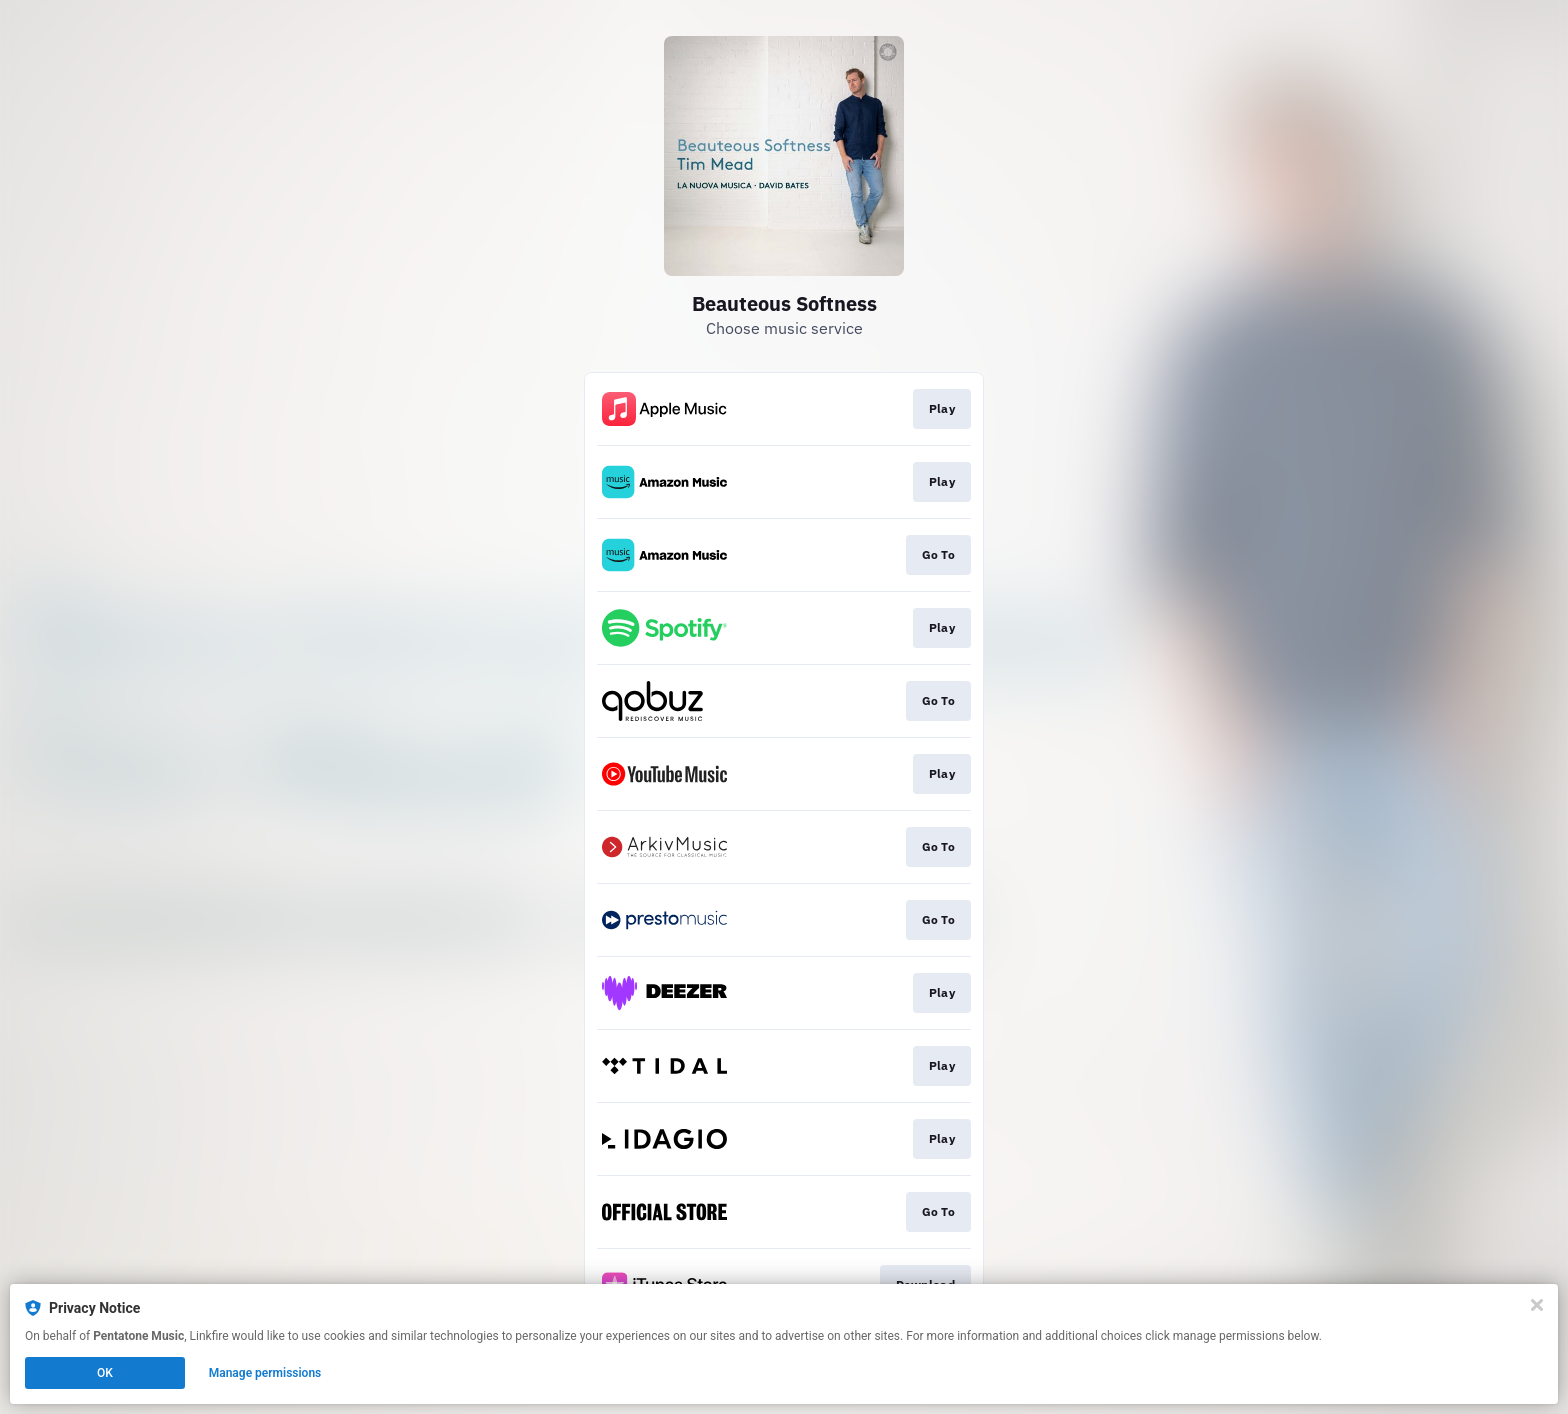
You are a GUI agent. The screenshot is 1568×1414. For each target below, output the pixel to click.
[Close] (1537, 1305)
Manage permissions (265, 1373)
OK (105, 1373)
